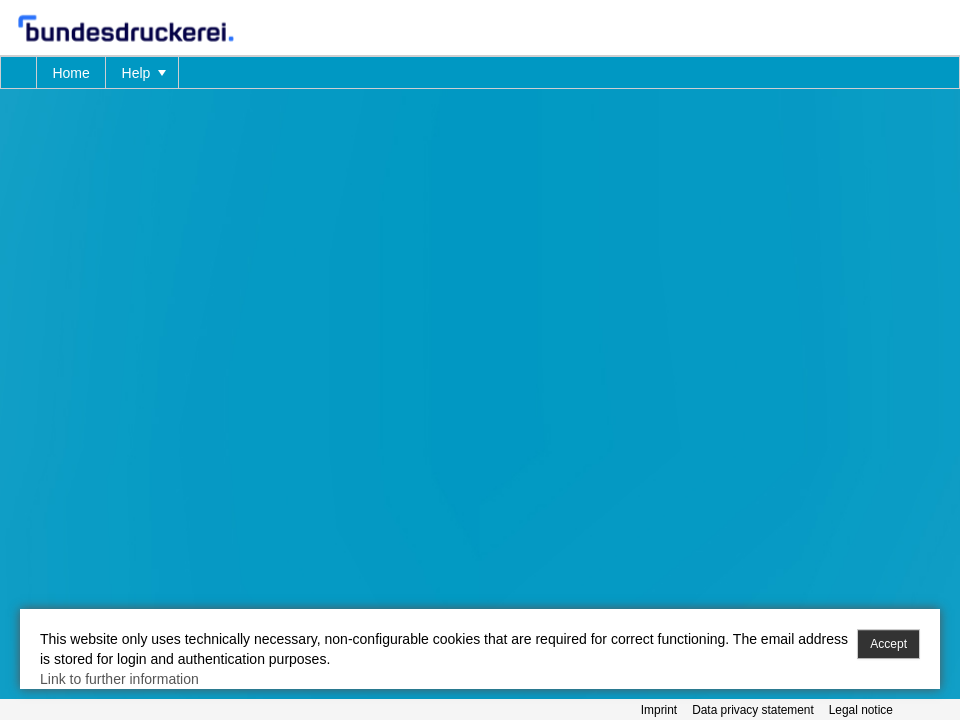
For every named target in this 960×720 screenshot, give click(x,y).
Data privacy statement (753, 710)
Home (70, 73)
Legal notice (861, 710)
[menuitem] (19, 72)
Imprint (659, 710)
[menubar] (480, 72)
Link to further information (119, 679)
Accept (888, 644)
